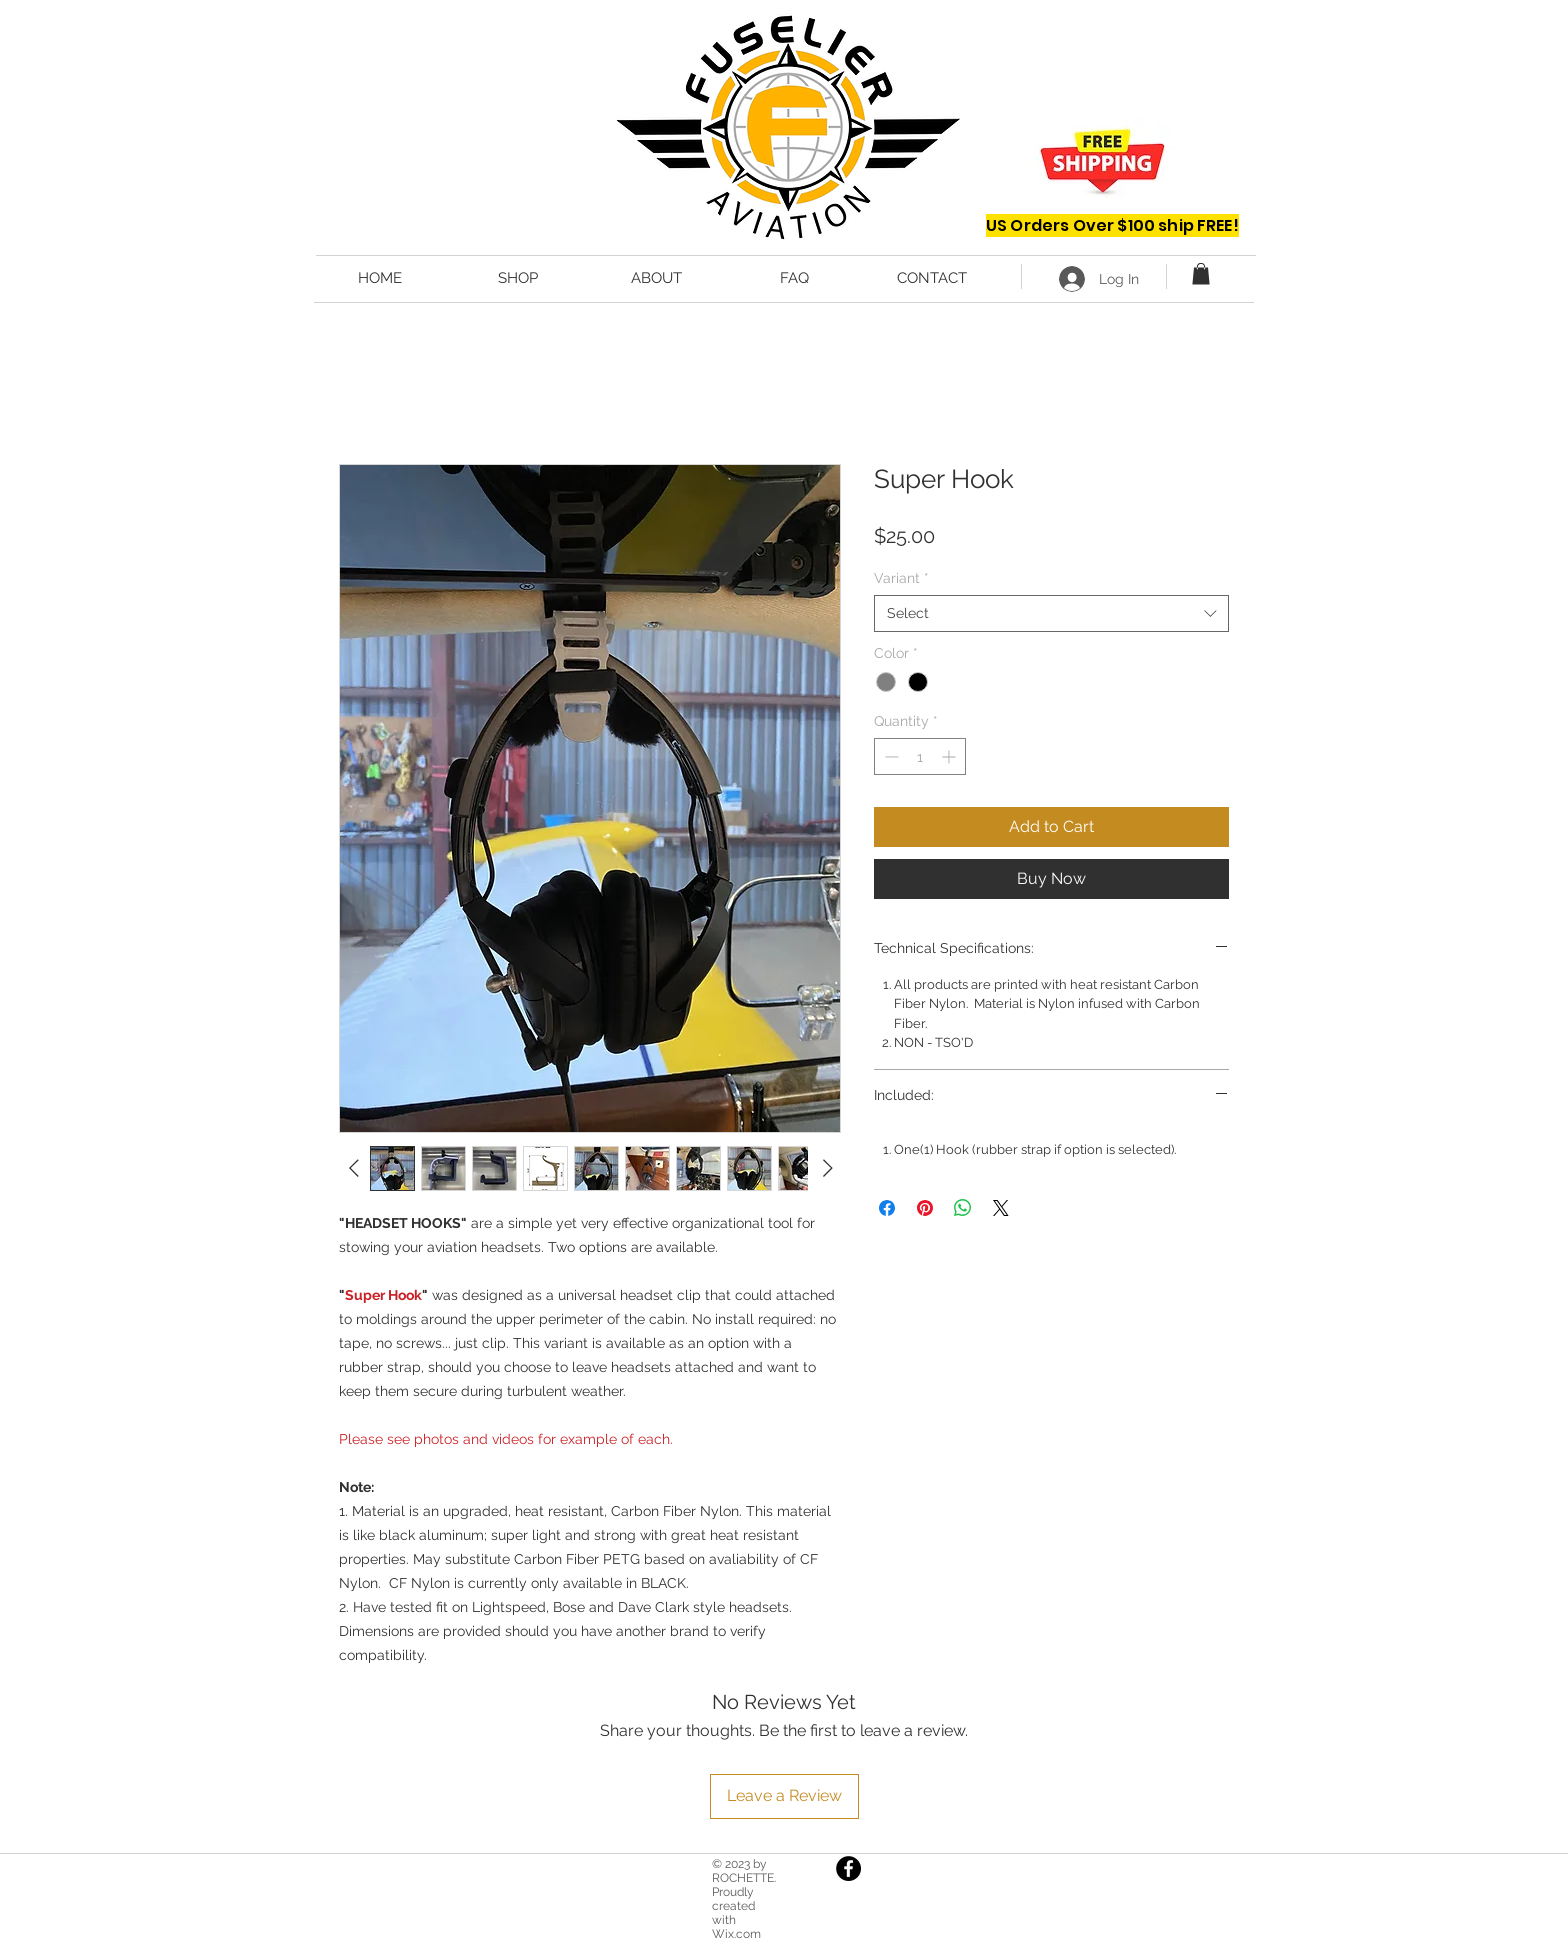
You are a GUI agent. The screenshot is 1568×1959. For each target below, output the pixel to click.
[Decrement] (889, 756)
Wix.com (736, 1934)
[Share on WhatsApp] (963, 1208)
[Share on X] (1001, 1208)
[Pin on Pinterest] (925, 1208)
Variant (901, 578)
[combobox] (1051, 613)
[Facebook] (848, 1868)
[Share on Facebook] (887, 1208)
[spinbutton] (920, 756)
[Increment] (950, 756)
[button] (1201, 274)
